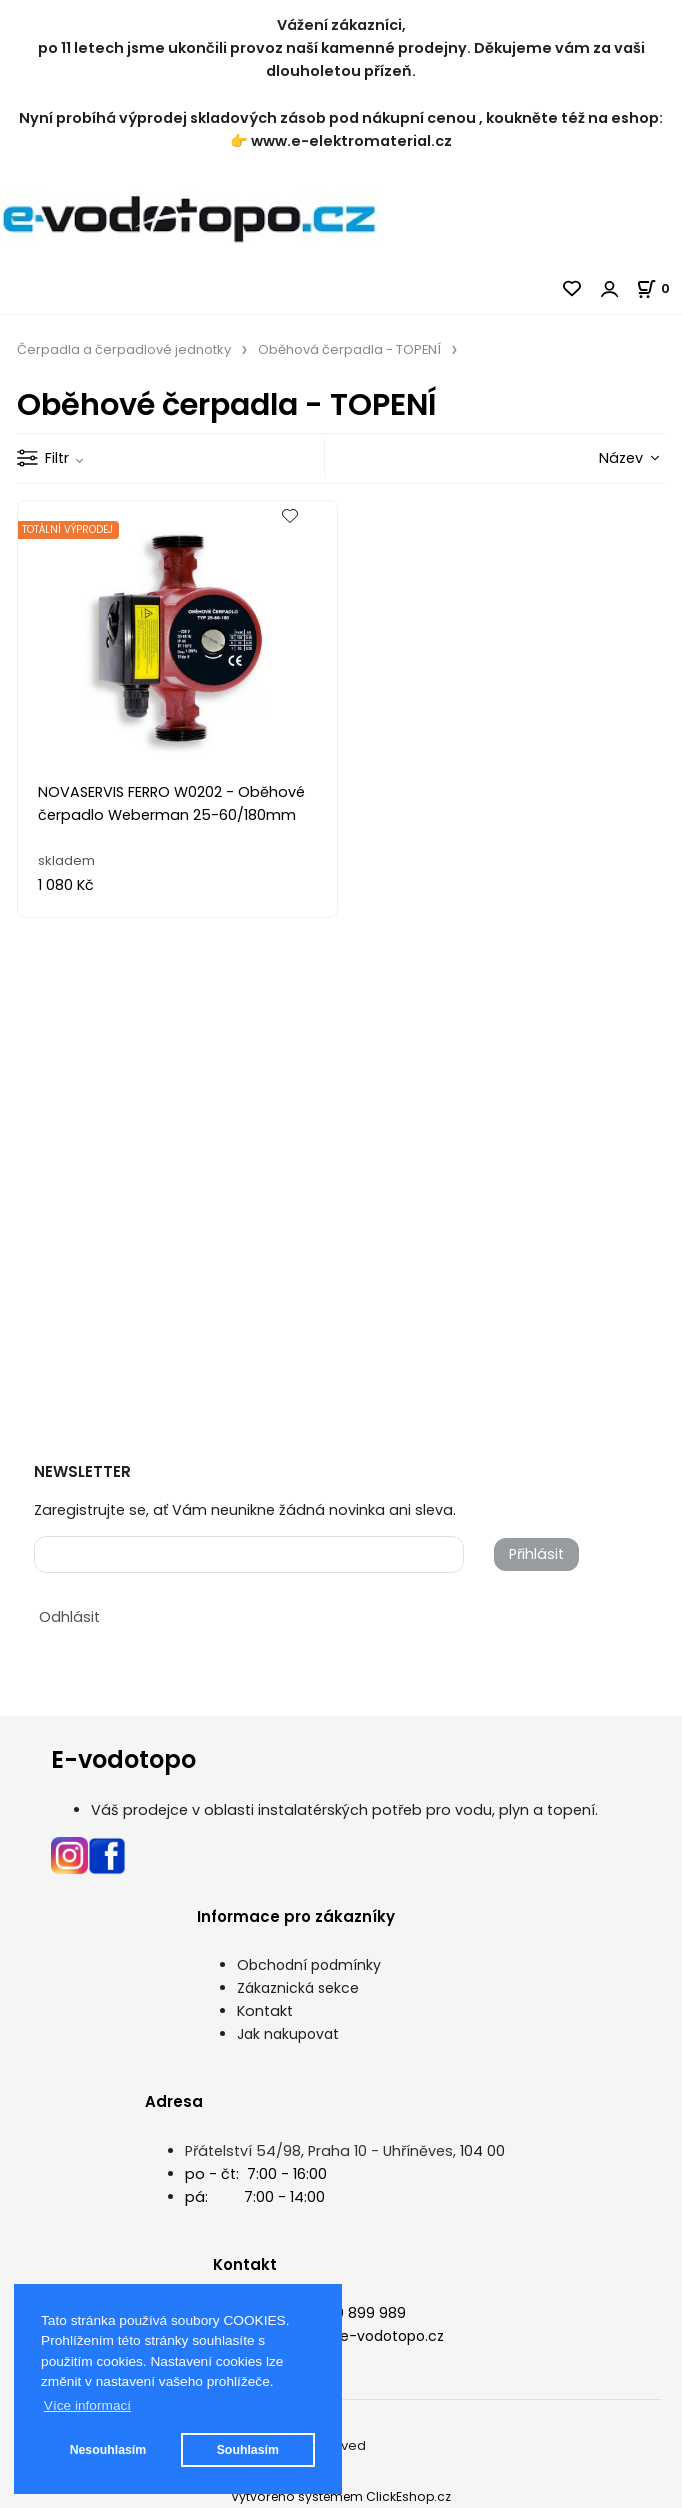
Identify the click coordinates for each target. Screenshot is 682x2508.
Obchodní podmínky (309, 1965)
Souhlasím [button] (248, 2450)
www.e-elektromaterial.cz (351, 141)
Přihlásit (536, 1554)
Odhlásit (69, 1617)
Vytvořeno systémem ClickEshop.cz (341, 2496)
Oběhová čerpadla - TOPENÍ (349, 349)
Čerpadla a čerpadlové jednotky (124, 349)
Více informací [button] (87, 2405)
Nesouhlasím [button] (108, 2450)
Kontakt (265, 2011)
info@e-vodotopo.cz (371, 2336)
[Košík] (659, 288)
